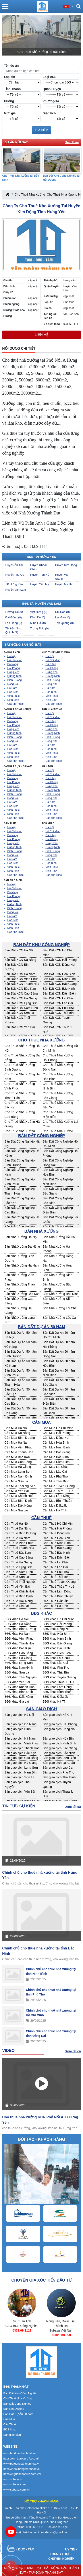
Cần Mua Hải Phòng (57, 1433)
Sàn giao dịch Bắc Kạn (20, 1753)
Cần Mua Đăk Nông (18, 1505)
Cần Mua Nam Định (18, 1476)
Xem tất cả (73, 1807)
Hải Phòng (13, 668)
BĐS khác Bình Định (18, 1692)
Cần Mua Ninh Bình (56, 1447)
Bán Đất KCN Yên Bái (19, 1027)
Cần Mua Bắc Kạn (17, 1457)
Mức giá (10, 113)
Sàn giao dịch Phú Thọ (58, 1772)
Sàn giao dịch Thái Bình (59, 1777)
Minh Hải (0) (38, 623)
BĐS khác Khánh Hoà (19, 1687)
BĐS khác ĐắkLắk (55, 1696)
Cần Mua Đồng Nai (56, 1437)
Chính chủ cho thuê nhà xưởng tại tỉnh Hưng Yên (39, 1875)
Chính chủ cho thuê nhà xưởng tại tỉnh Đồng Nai (51, 2033)
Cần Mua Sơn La (16, 1481)
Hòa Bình (12, 691)
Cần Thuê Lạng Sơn (18, 1567)
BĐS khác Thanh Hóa (19, 1643)
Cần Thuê (9, 2424)
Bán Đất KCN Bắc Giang (60, 984)
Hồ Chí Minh (14, 660)
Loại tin (9, 77)
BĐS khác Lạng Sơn (18, 1662)
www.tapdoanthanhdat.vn (19, 2453)
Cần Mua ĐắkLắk (55, 1505)
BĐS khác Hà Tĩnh (55, 1701)
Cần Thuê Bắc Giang (57, 1548)
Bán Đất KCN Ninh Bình (59, 979)
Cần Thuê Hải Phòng (57, 1528)
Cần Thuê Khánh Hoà (19, 1591)
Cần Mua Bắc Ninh (56, 1457)
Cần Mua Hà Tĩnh (55, 1510)
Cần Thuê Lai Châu (56, 1562)
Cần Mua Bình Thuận (57, 1500)
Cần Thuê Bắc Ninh (56, 1552)
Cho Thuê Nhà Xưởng (30, 194)
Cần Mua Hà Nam (16, 1442)
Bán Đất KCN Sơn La (19, 1013)
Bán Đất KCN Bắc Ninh (59, 988)
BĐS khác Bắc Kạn (17, 1648)
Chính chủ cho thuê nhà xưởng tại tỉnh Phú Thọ (51, 1992)
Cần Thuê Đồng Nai (56, 1533)
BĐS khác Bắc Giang (57, 1643)
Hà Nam (12, 688)
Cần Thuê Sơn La (16, 1577)
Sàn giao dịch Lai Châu (59, 1762)
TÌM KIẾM (41, 130)
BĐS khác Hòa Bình (56, 1633)
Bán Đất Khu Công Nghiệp (20, 2393)
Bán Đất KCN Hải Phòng (60, 960)
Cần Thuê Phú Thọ (56, 1572)
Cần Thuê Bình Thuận (58, 1596)
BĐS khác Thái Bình (57, 1672)
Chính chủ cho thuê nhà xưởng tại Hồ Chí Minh (51, 2013)
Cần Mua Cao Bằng (18, 1462)
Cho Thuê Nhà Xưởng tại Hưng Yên (17, 177)
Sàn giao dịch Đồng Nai (59, 1729)
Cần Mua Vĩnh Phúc (18, 1447)
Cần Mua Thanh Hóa (18, 1452)
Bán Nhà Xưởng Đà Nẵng (22, 1246)
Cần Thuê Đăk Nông (18, 1601)
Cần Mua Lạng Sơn (17, 1471)
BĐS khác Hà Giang (18, 1658)
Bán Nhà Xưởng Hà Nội (20, 1237)
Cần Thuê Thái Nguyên (20, 1581)
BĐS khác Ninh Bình (57, 1638)
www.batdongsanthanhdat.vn (21, 2463)
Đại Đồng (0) (13, 617)
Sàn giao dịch (12, 2434)
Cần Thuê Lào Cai (55, 1567)
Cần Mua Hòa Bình (56, 1442)
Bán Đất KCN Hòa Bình (59, 974)
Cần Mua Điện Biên (56, 1462)
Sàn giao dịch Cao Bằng (21, 1758)
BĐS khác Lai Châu (56, 1658)
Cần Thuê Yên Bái (17, 1586)
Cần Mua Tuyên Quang (59, 1486)
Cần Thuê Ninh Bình (57, 1543)
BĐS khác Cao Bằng (18, 1653)
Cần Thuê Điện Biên (57, 1557)
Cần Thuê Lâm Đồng (57, 1591)
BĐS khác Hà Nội (16, 1619)
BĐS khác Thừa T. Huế (58, 1682)
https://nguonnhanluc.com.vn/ (22, 2474)
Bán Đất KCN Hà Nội (18, 950)
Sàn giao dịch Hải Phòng (60, 1724)
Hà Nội (11, 656)
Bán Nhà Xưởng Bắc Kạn (22, 1294)
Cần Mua (9, 2419)
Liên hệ (41, 335)
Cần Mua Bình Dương (19, 1437)
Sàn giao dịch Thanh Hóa (22, 1748)
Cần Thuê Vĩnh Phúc (18, 1543)
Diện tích (49, 113)
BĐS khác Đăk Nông (18, 1696)
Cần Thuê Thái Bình (56, 1577)
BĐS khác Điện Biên (57, 1653)
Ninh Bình (13, 699)
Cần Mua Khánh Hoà (18, 1496)
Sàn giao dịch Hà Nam (20, 1738)
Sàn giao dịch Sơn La (19, 1777)
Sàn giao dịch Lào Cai (58, 1767)
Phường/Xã (51, 101)
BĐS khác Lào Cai (55, 1662)
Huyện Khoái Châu (38, 567)
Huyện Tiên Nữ (40, 574)
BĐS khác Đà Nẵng (17, 1624)
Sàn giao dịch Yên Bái (19, 1791)
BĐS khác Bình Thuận (58, 1692)
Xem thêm (72, 142)
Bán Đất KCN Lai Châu (59, 998)
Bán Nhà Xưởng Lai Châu (60, 1308)
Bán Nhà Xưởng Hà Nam (21, 1265)
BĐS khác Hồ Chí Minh (59, 1619)
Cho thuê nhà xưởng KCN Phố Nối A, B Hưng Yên (40, 2119)
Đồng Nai (12, 684)
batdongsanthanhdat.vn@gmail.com (46, 2532)
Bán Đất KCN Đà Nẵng (20, 960)
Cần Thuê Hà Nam (17, 1538)
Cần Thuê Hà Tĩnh (55, 1606)
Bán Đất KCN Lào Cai (58, 1003)
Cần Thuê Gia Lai (16, 1606)
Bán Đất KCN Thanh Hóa (21, 984)
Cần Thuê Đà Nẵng (17, 1528)
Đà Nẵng (12, 664)
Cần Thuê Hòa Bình (56, 1538)
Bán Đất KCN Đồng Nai (59, 964)
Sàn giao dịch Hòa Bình (59, 1738)
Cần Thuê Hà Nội (16, 1523)
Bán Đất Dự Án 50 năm (18, 2414)
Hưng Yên (13, 672)
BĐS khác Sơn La (16, 1672)
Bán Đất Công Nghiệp (17, 2403)
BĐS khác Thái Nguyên (20, 1677)
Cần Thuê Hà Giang (18, 1562)
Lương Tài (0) (14, 612)
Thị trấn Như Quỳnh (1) (13, 630)
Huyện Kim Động (66, 565)
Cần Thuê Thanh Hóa (19, 1548)
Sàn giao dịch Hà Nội (19, 1714)
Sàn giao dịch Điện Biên (59, 1758)
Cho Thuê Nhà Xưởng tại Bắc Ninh (61, 177)
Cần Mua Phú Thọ (55, 1476)
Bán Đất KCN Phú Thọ (58, 1008)
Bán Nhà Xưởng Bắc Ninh (61, 1294)
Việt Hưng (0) (38, 612)
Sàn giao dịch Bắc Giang (60, 1748)
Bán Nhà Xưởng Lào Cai (60, 1317)
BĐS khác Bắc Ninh (56, 1648)
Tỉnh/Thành (12, 89)
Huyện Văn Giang (62, 576)
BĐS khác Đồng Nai (56, 1629)
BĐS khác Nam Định (18, 1667)
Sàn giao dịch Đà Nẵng (20, 1724)
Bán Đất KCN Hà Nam (19, 974)
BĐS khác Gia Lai (16, 1701)
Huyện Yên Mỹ (39, 584)
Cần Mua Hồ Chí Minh (58, 1428)
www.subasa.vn (13, 2479)
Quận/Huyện (52, 89)
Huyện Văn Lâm (15, 589)
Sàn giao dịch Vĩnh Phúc (21, 1743)
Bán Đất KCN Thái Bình (59, 1013)
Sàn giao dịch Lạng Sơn (21, 1767)
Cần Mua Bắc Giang (57, 1452)
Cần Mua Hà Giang (17, 1466)
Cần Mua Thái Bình (56, 1481)
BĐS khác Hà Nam (17, 1633)
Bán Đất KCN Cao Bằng (21, 993)
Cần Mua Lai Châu (56, 1466)
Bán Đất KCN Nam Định (21, 1008)
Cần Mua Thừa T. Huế (58, 1491)
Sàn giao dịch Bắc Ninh (59, 1753)
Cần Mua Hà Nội (15, 1428)
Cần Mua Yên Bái (16, 1491)
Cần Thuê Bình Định (18, 1596)
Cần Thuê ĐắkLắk (55, 1601)
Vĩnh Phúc (13, 695)
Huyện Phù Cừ (14, 574)
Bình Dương (14, 680)
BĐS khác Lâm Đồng (57, 1687)
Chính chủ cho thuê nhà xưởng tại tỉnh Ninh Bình (51, 1971)
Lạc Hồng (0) (13, 623)
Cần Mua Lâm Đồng (57, 1496)
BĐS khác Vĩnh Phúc (18, 1638)
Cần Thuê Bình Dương (20, 1533)
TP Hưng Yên (14, 584)
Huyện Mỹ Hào (64, 584)
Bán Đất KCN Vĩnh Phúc (21, 979)
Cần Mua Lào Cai (55, 1471)
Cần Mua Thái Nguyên (19, 1486)
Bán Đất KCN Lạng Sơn (21, 1003)
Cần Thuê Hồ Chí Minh (58, 1523)
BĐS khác (9, 2429)
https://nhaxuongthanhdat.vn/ (22, 2469)
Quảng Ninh (14, 676)
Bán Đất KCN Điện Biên (59, 993)
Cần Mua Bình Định (18, 1500)
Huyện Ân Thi (14, 565)
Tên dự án (11, 65)
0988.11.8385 (21, 2330)
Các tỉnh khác (15, 703)
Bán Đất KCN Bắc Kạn (20, 988)
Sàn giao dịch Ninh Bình (59, 1743)
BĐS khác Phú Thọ (56, 1667)
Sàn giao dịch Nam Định (21, 1772)
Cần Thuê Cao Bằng (18, 1557)
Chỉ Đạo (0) (62, 612)
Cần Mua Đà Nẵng (17, 1433)
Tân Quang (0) (64, 623)
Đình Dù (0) (37, 617)
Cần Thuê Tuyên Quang (59, 1581)
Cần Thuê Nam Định (18, 1572)
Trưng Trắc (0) (39, 628)
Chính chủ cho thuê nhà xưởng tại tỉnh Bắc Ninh (38, 1950)
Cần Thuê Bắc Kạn (17, 1552)
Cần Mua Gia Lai (16, 1510)
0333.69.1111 (61, 2330)
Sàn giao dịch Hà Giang (20, 1762)
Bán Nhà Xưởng (13, 2408)
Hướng (9, 101)
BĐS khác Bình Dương (20, 1629)
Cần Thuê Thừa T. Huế (58, 1586)
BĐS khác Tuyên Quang (59, 1677)
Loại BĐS (49, 77)
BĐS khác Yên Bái (17, 1682)
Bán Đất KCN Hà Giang (20, 998)
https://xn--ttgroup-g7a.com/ (21, 2458)
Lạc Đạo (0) (62, 617)
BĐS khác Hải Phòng (57, 1624)
